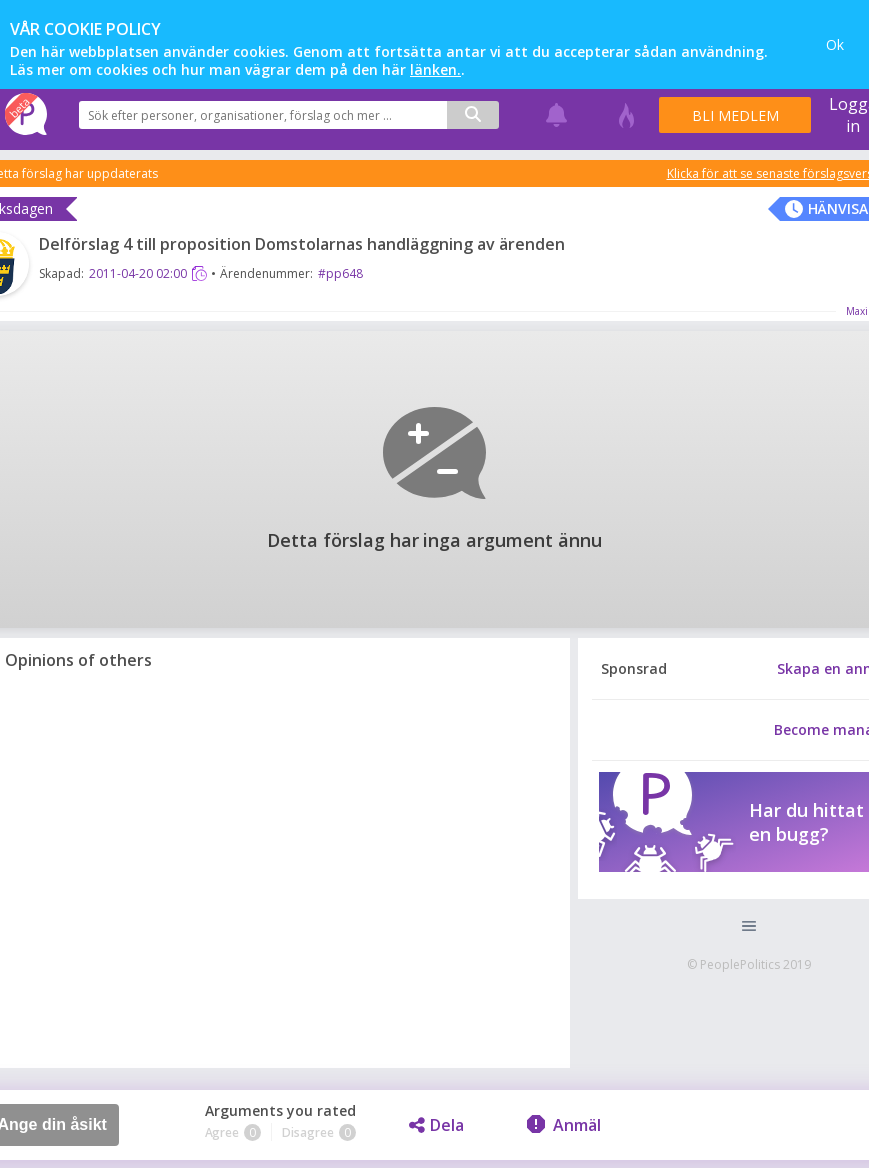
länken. (435, 69)
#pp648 (340, 273)
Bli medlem (735, 115)
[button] (748, 926)
